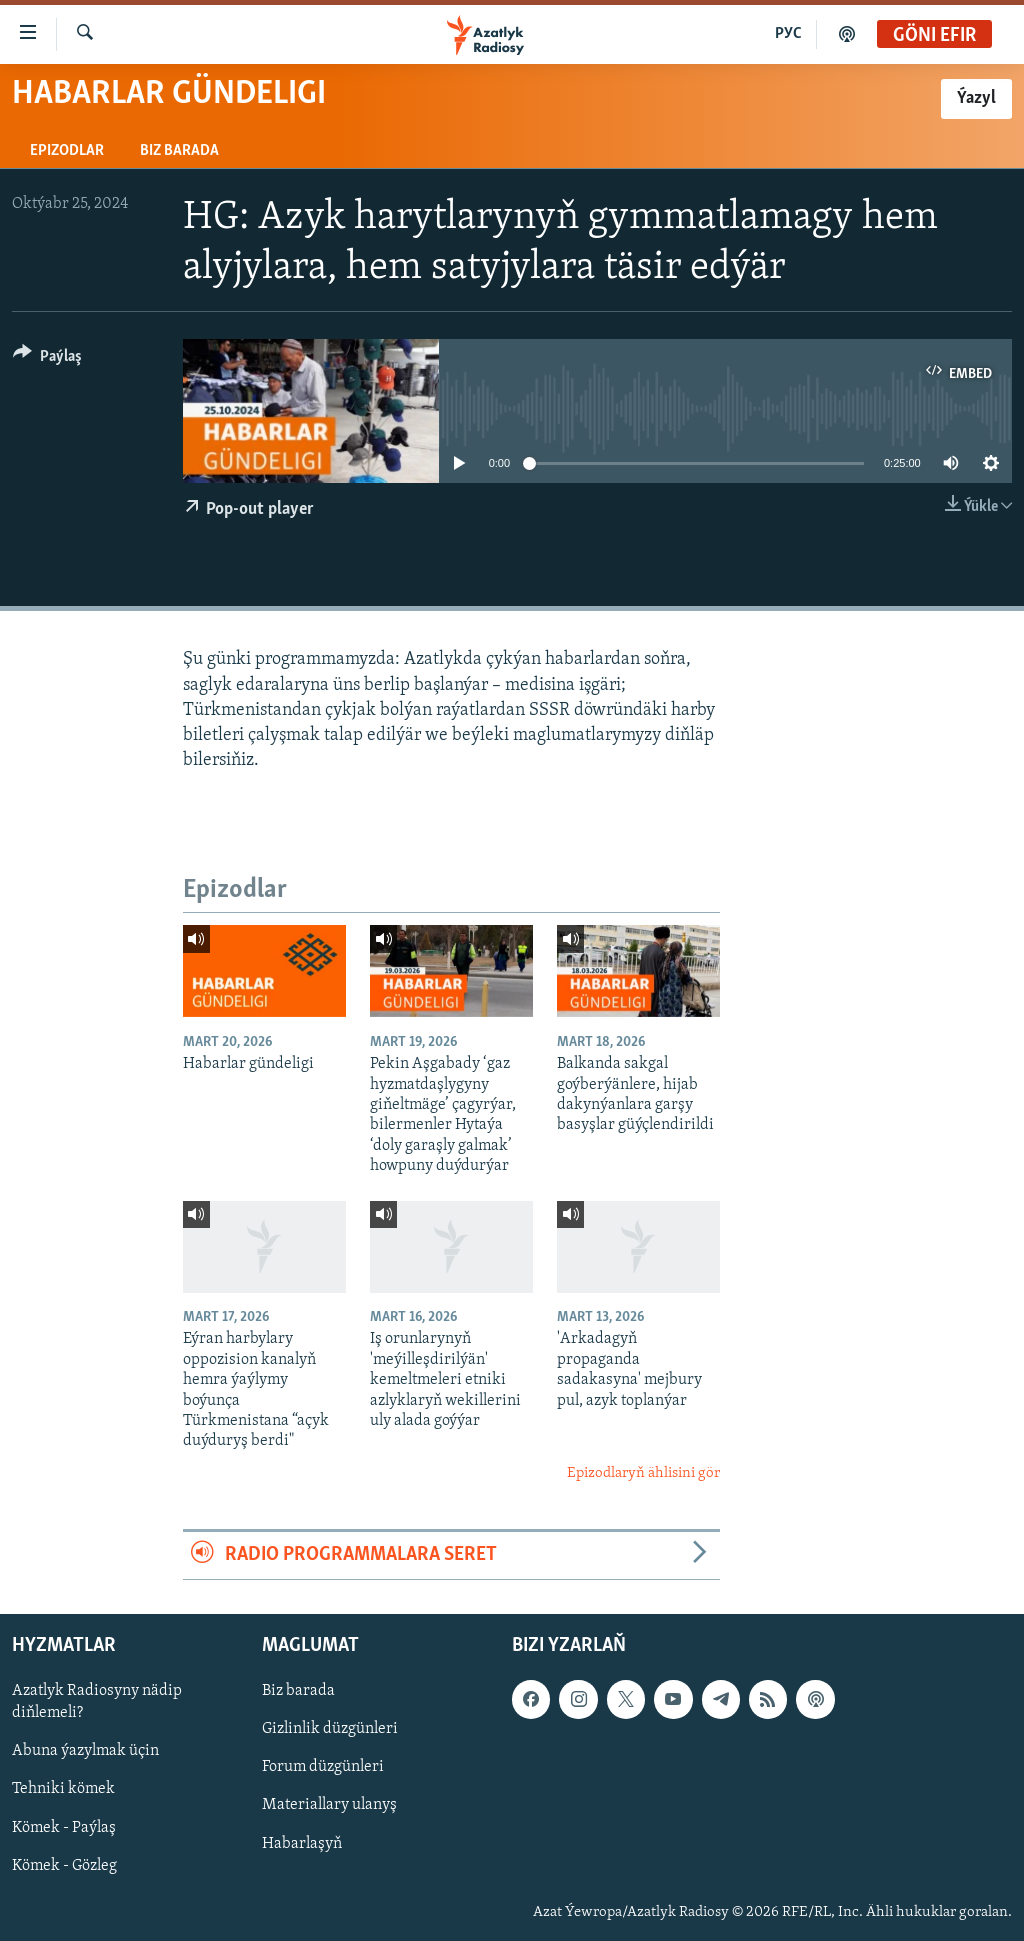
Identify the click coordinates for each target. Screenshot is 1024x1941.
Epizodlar (67, 151)
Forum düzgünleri (323, 1767)
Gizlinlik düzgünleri (330, 1729)
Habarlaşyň (302, 1843)
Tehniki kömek (63, 1789)
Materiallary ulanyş (329, 1805)
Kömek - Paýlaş (64, 1827)
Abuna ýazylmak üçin (85, 1751)
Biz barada (179, 151)
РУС (788, 34)
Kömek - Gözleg (64, 1865)
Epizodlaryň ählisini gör (643, 1473)
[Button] (47, 359)
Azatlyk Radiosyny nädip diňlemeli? (97, 1702)
